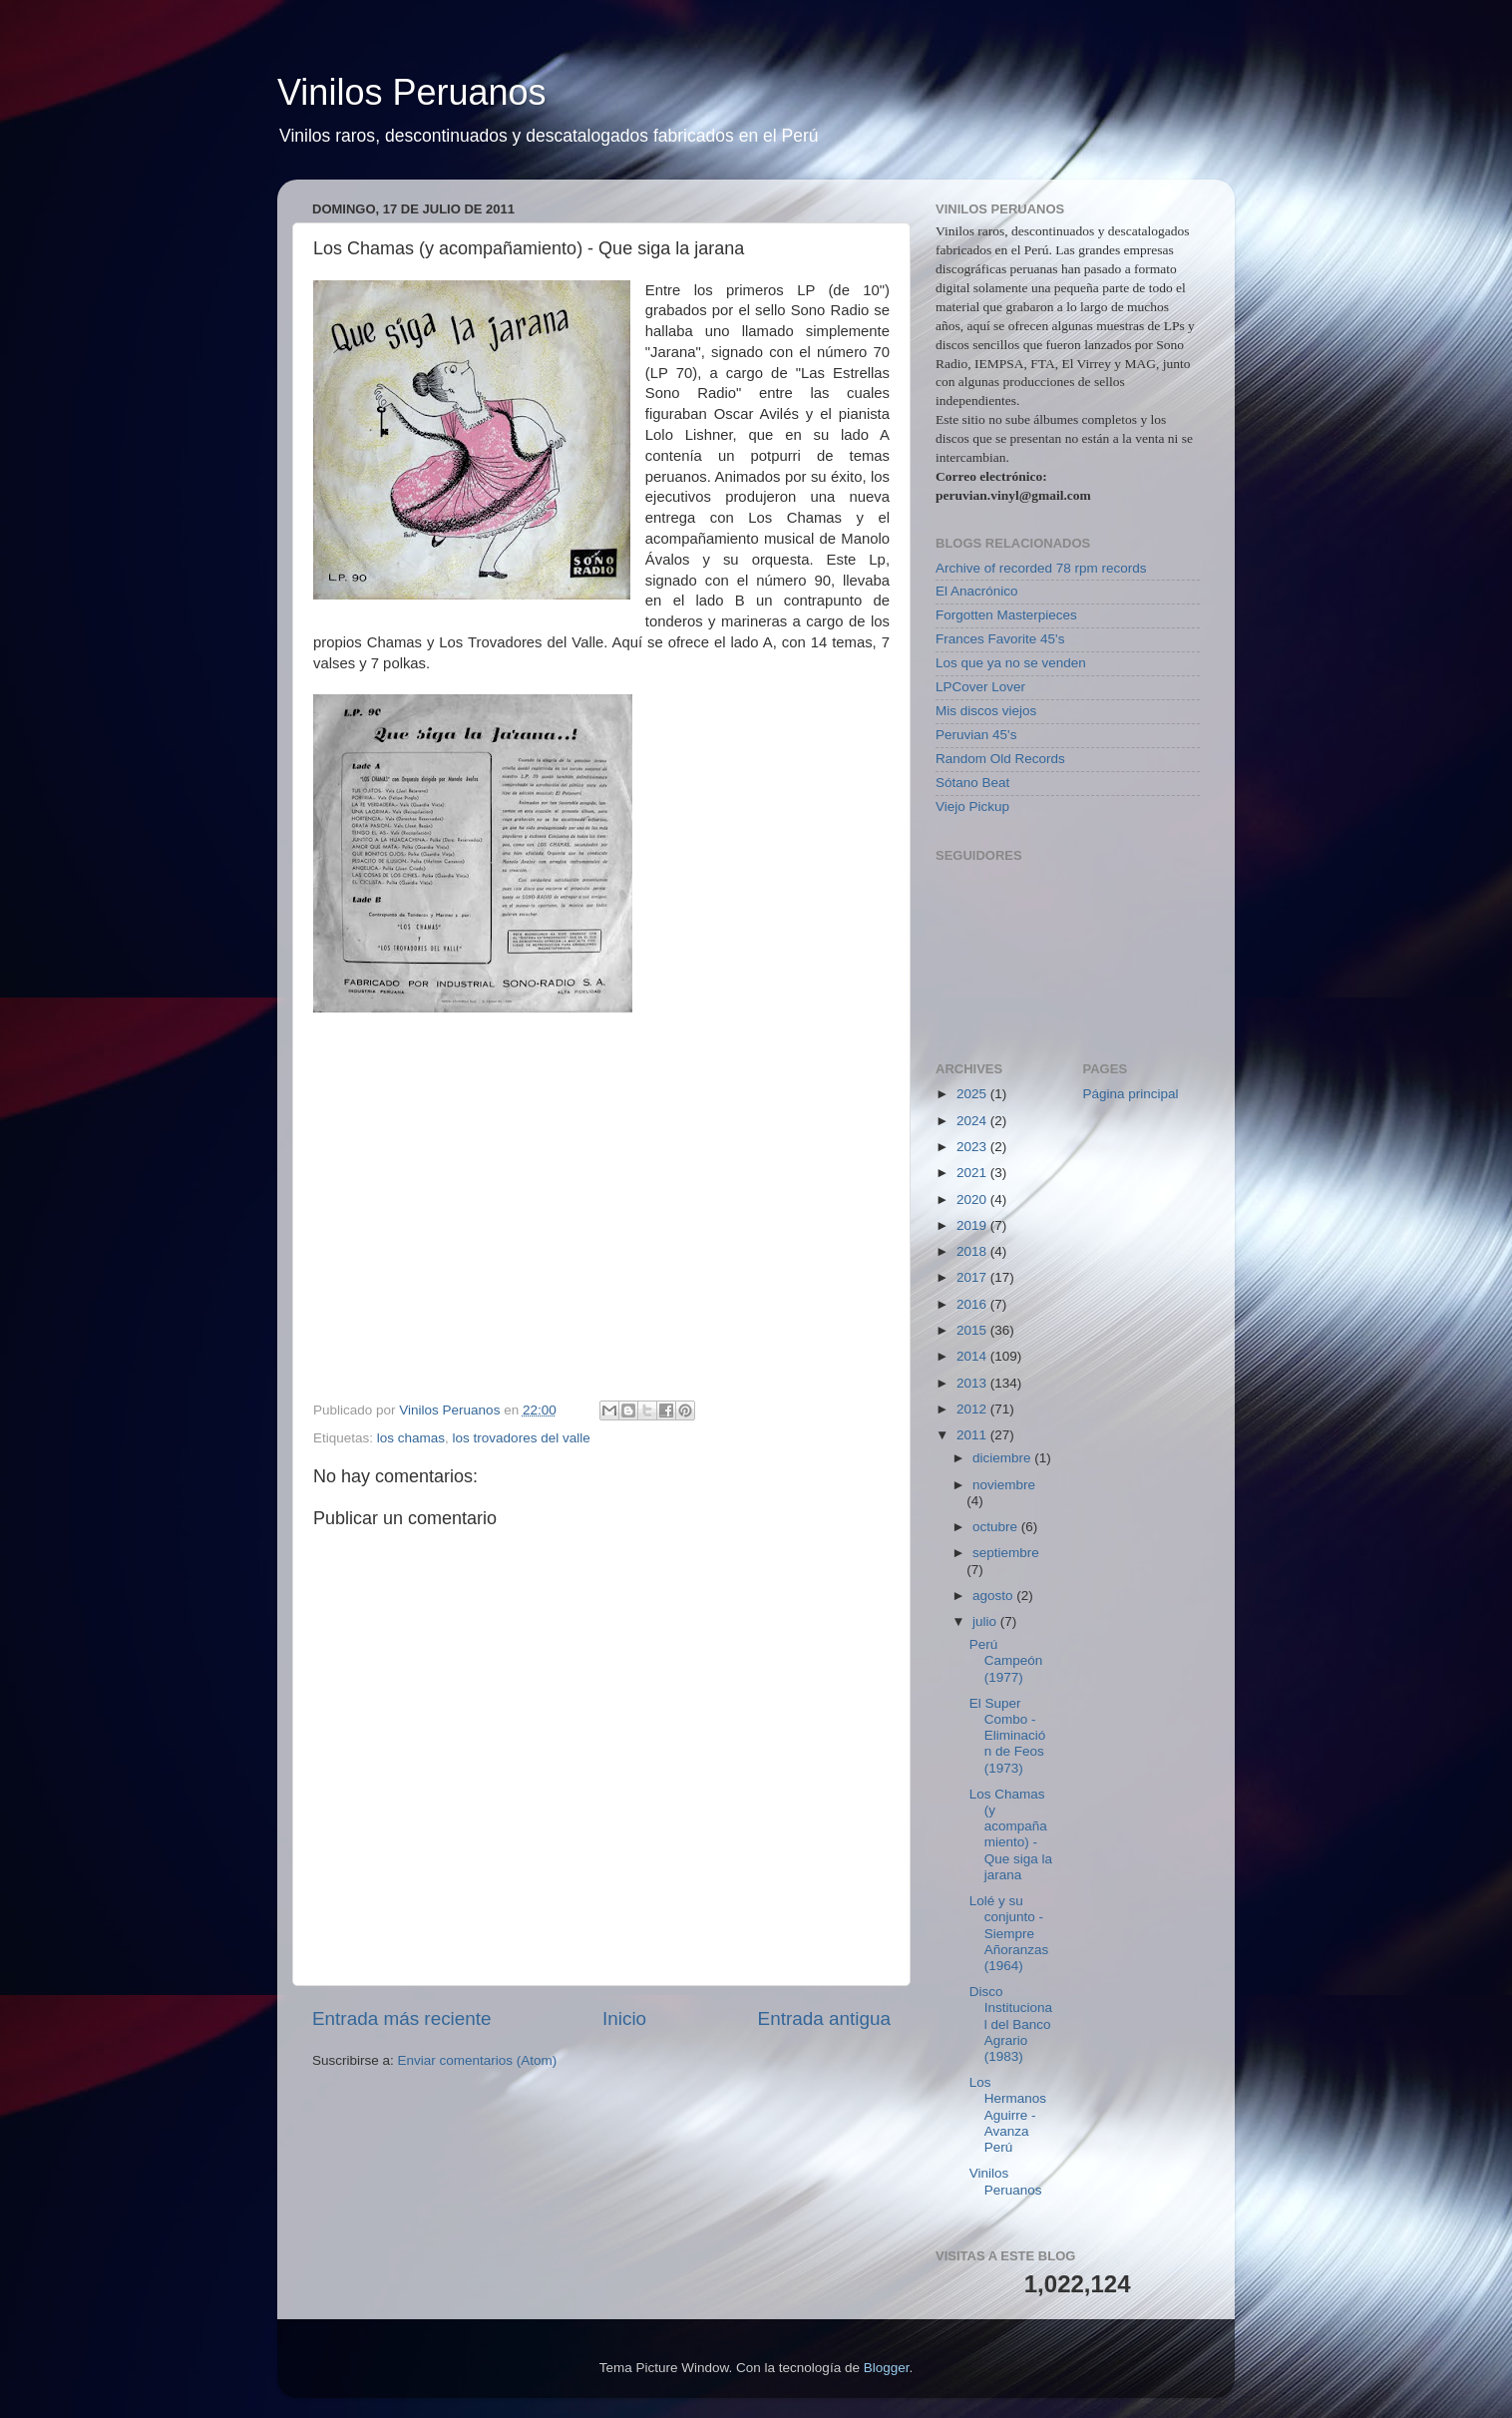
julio (986, 1621)
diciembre (1003, 1457)
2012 (973, 1409)
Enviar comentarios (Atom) (478, 2060)
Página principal (1131, 1093)
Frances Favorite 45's (1000, 638)
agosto (994, 1595)
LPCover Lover (980, 686)
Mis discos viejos (986, 710)
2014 (973, 1356)
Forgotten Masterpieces (1006, 614)
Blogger (887, 2367)
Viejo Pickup (972, 806)
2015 (973, 1330)
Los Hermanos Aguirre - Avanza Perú (1007, 2115)
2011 (973, 1434)
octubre (996, 1526)
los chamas (411, 1437)
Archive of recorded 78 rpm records (1041, 568)
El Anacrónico (977, 591)
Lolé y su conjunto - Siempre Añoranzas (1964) (1009, 1933)
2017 (973, 1277)
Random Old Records (1000, 758)
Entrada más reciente (402, 2018)
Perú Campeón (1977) (1006, 1660)
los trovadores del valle (521, 1437)
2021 (973, 1172)
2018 (973, 1251)
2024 (973, 1120)
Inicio (624, 2018)
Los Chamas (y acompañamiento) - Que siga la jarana (1010, 1834)
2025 (973, 1093)
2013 (973, 1383)
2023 (973, 1146)
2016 (973, 1304)
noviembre (1003, 1484)
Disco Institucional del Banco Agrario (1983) (1010, 2024)
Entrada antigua (824, 2018)
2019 (973, 1225)
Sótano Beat (972, 782)
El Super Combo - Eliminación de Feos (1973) (1007, 1736)
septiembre (1005, 1552)
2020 (973, 1199)
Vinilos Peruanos (412, 92)
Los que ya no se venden (1011, 662)
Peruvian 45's (976, 734)
